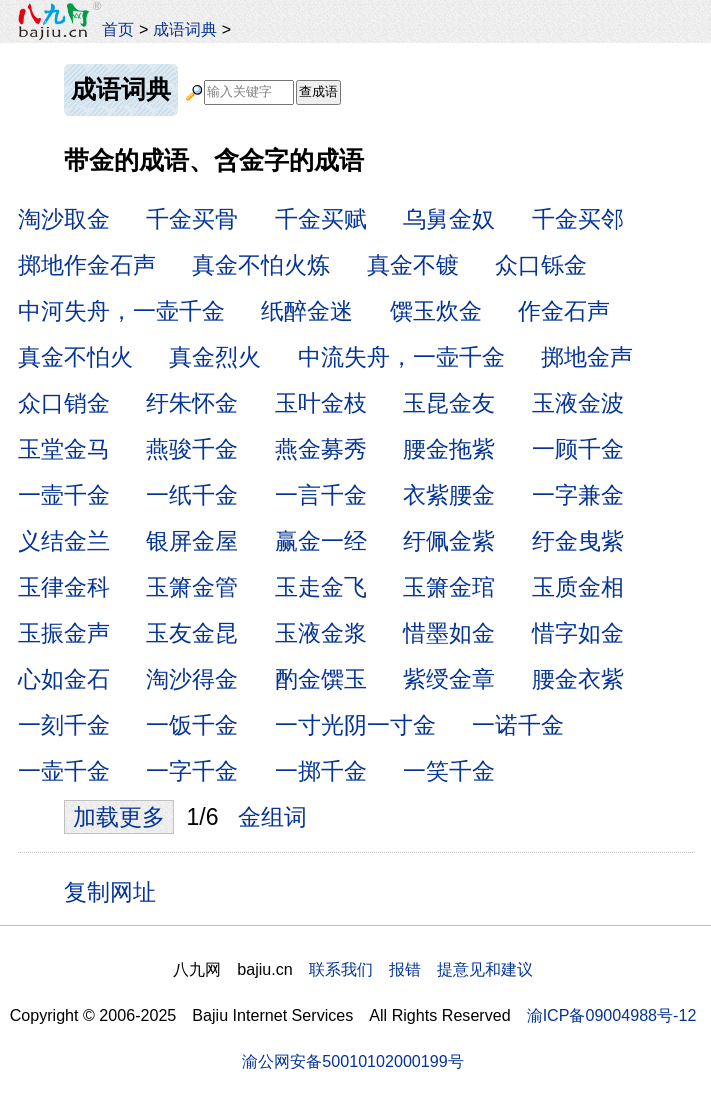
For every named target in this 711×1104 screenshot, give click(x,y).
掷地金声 (587, 357)
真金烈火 (215, 357)
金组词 (272, 817)
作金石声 (564, 311)
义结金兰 (64, 541)
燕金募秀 (321, 449)
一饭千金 (192, 725)
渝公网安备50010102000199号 (352, 1061)
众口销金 (64, 403)
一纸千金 (192, 495)
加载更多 (119, 817)
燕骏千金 (192, 449)
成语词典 (185, 29)
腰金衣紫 (578, 679)
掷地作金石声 (87, 265)
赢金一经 (321, 541)
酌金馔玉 (321, 679)
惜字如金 (578, 633)
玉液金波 (578, 403)
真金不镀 (413, 265)
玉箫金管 (192, 587)
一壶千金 (64, 771)
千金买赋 (321, 219)
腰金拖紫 (449, 449)
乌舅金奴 (449, 219)
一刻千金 (64, 725)
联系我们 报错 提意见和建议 (421, 969)
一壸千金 (64, 495)
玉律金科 (64, 587)
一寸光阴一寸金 (355, 725)
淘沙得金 (192, 679)
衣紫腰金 (449, 495)
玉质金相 (578, 587)
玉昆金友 (449, 403)
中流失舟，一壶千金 (401, 357)
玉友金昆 (192, 633)
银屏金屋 (192, 541)
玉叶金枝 (321, 403)
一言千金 (321, 495)
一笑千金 (449, 771)
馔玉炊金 (436, 311)
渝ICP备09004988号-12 (612, 1015)
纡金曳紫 (578, 541)
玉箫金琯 (449, 587)
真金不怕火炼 (261, 265)
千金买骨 (192, 219)
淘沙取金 (64, 219)
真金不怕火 (75, 357)
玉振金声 (64, 633)
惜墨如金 (449, 633)
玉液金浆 (321, 633)
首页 (118, 29)
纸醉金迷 (307, 311)
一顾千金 (578, 449)
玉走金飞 (321, 587)
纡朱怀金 (192, 403)
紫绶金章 (449, 679)
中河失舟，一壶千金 (121, 311)
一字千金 (192, 771)
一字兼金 (578, 495)
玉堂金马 (64, 449)
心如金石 (64, 679)
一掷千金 (321, 771)
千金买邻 (578, 219)
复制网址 (117, 891)
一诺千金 (518, 725)
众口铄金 (541, 265)
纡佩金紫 (449, 541)
